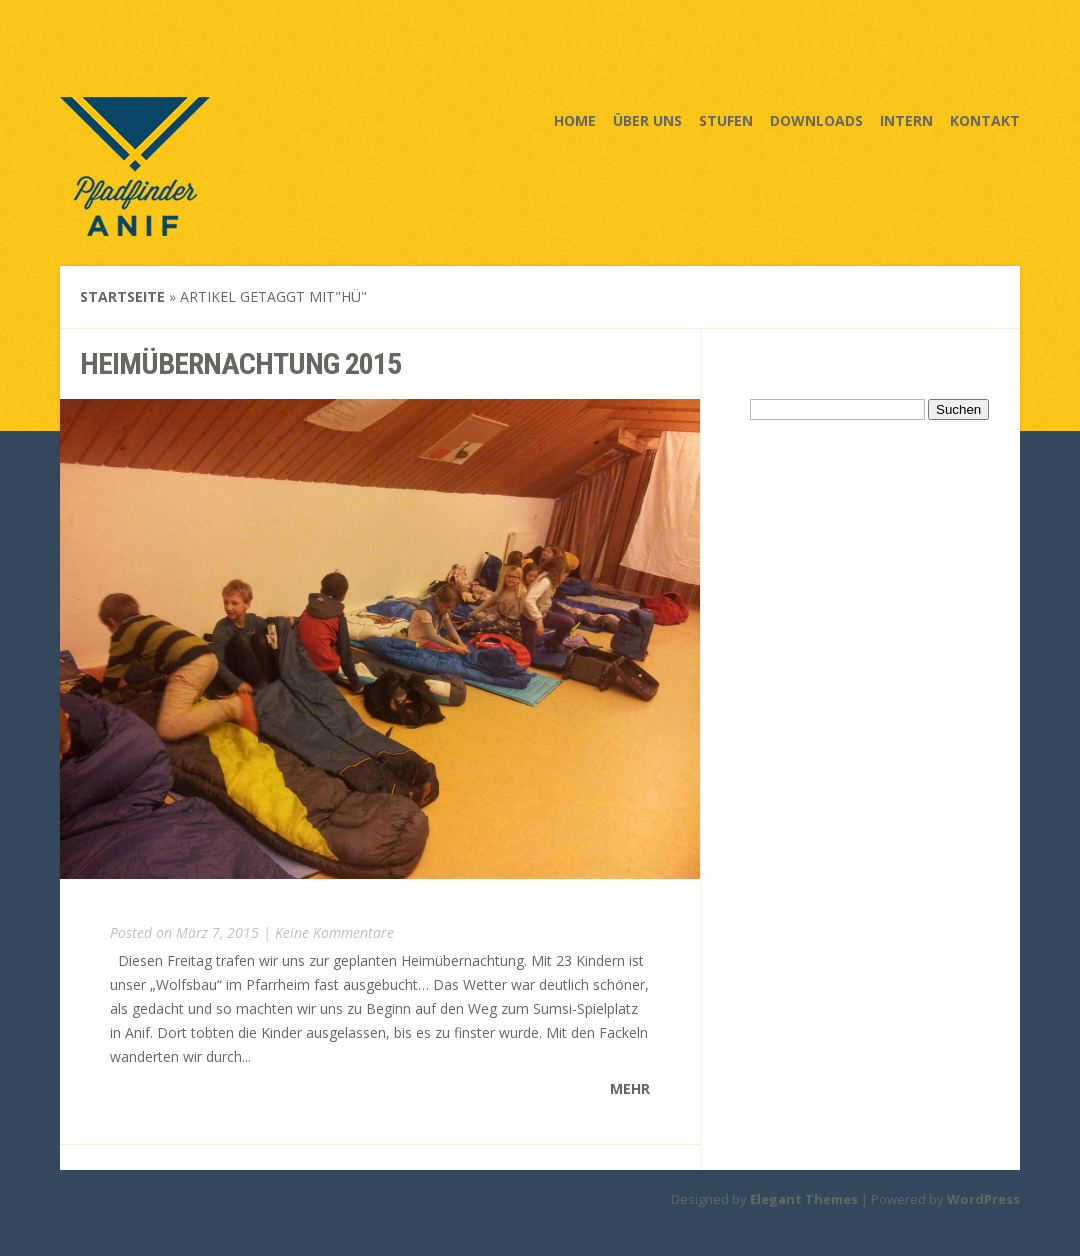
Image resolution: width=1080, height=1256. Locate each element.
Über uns (647, 120)
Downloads (816, 120)
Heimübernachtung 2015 (240, 363)
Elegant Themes (804, 1199)
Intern (906, 120)
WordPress (983, 1199)
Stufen (726, 120)
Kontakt (985, 120)
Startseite (122, 296)
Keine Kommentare (334, 932)
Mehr (630, 1088)
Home (575, 120)
